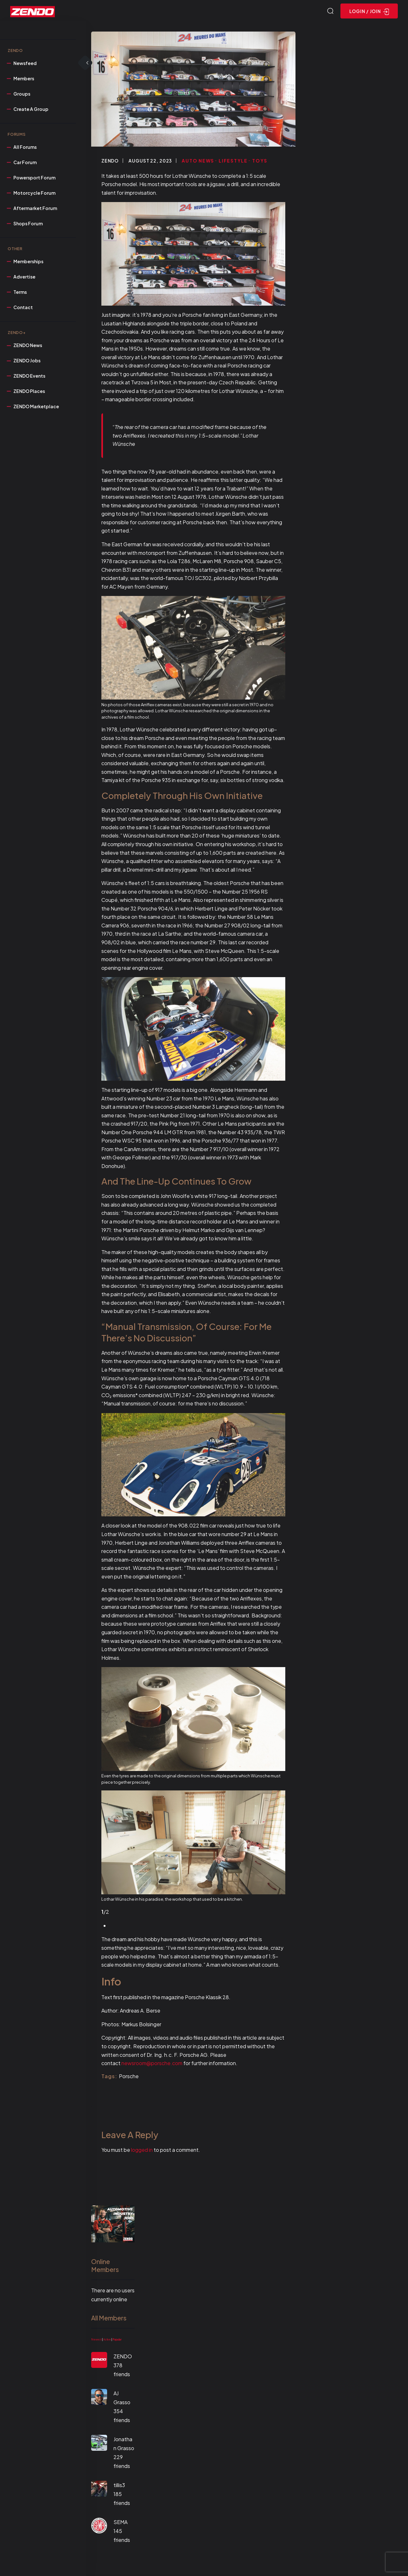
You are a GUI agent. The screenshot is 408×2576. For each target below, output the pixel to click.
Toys (259, 161)
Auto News (198, 161)
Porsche (129, 2076)
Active (107, 2340)
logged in (142, 2150)
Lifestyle (233, 161)
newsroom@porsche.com (151, 2064)
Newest (96, 2340)
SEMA (120, 2522)
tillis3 (119, 2485)
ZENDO (110, 161)
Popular (117, 2340)
